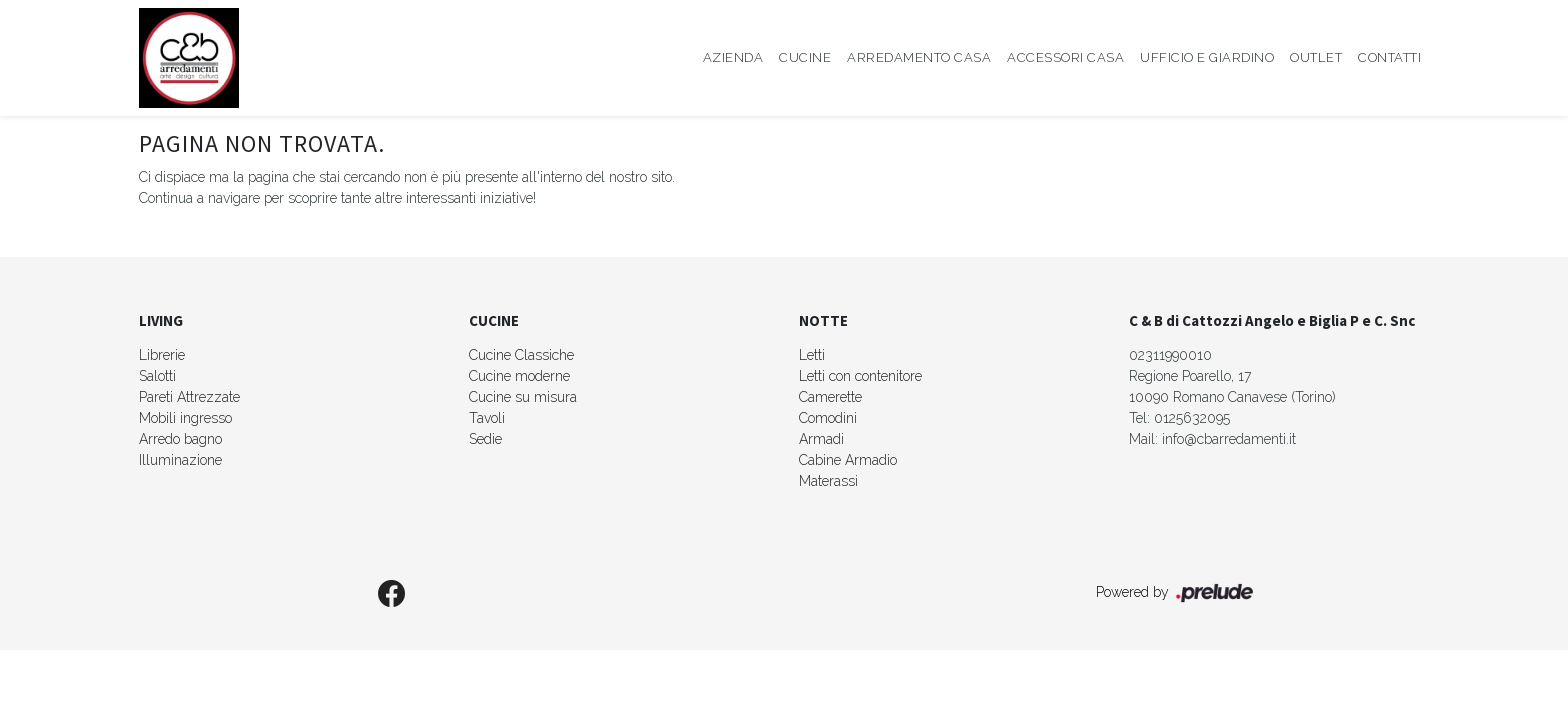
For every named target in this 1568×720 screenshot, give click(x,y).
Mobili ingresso (185, 418)
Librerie (162, 355)
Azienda (733, 57)
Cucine (805, 57)
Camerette (830, 397)
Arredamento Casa (919, 57)
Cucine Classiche (521, 355)
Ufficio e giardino (1207, 57)
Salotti (157, 376)
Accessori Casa (1065, 57)
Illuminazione (180, 460)
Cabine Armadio (848, 460)
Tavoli (487, 418)
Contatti (1389, 57)
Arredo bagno (180, 439)
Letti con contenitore (860, 376)
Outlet (1316, 57)
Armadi (821, 439)
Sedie (485, 439)
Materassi (828, 481)
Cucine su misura (523, 397)
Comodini (828, 418)
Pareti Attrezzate (189, 397)
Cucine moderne (519, 376)
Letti (812, 355)
